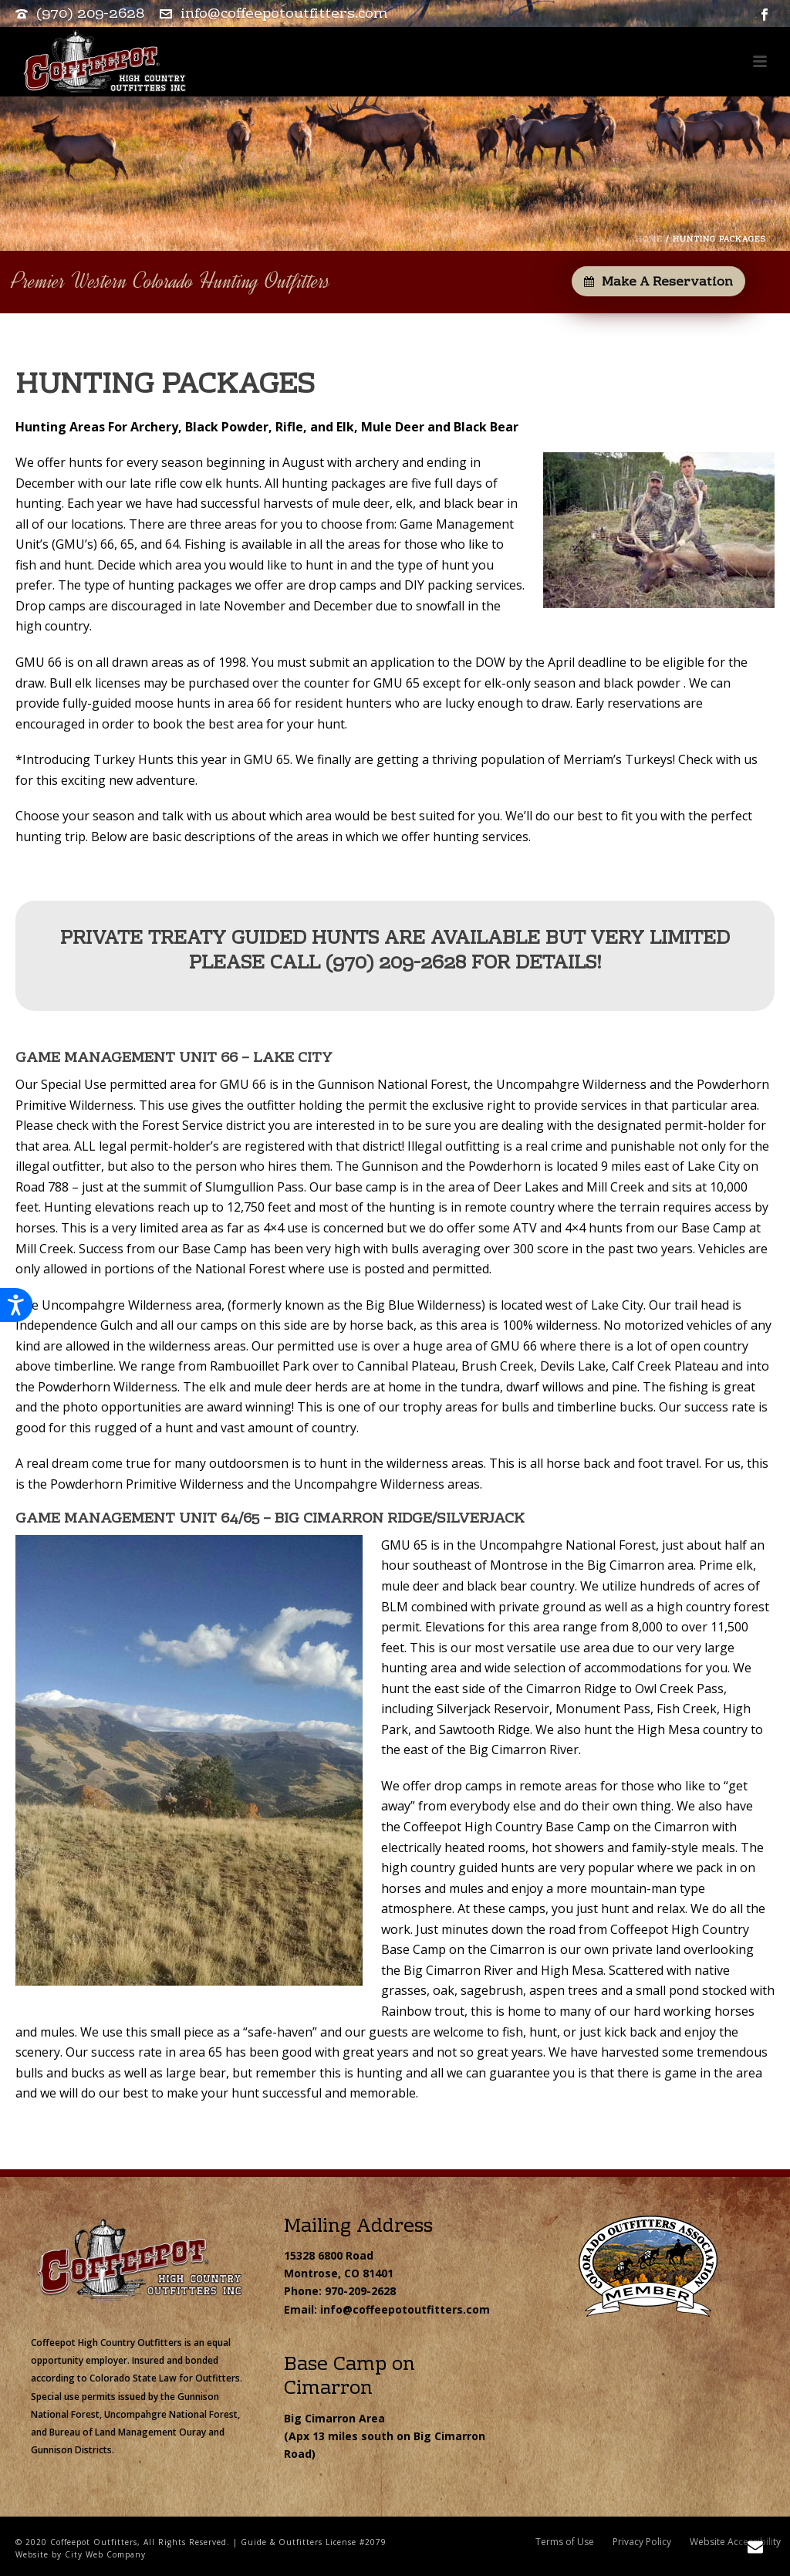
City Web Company (105, 2554)
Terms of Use (564, 2542)
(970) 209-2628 (90, 14)
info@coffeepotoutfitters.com (284, 14)
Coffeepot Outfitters (93, 2542)
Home (649, 239)
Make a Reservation (658, 282)
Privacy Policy (642, 2542)
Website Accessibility (735, 2542)
